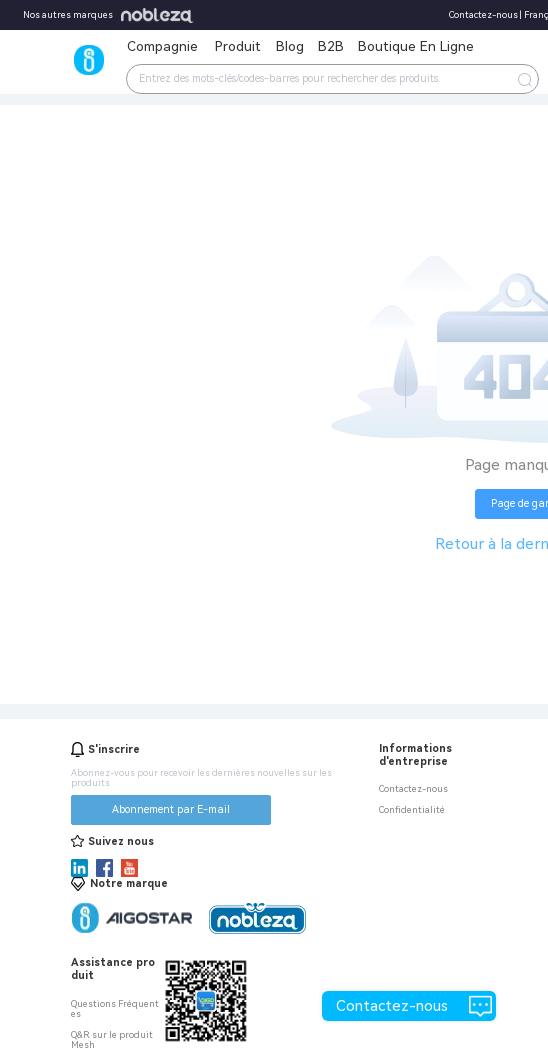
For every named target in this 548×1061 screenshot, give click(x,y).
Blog (290, 46)
